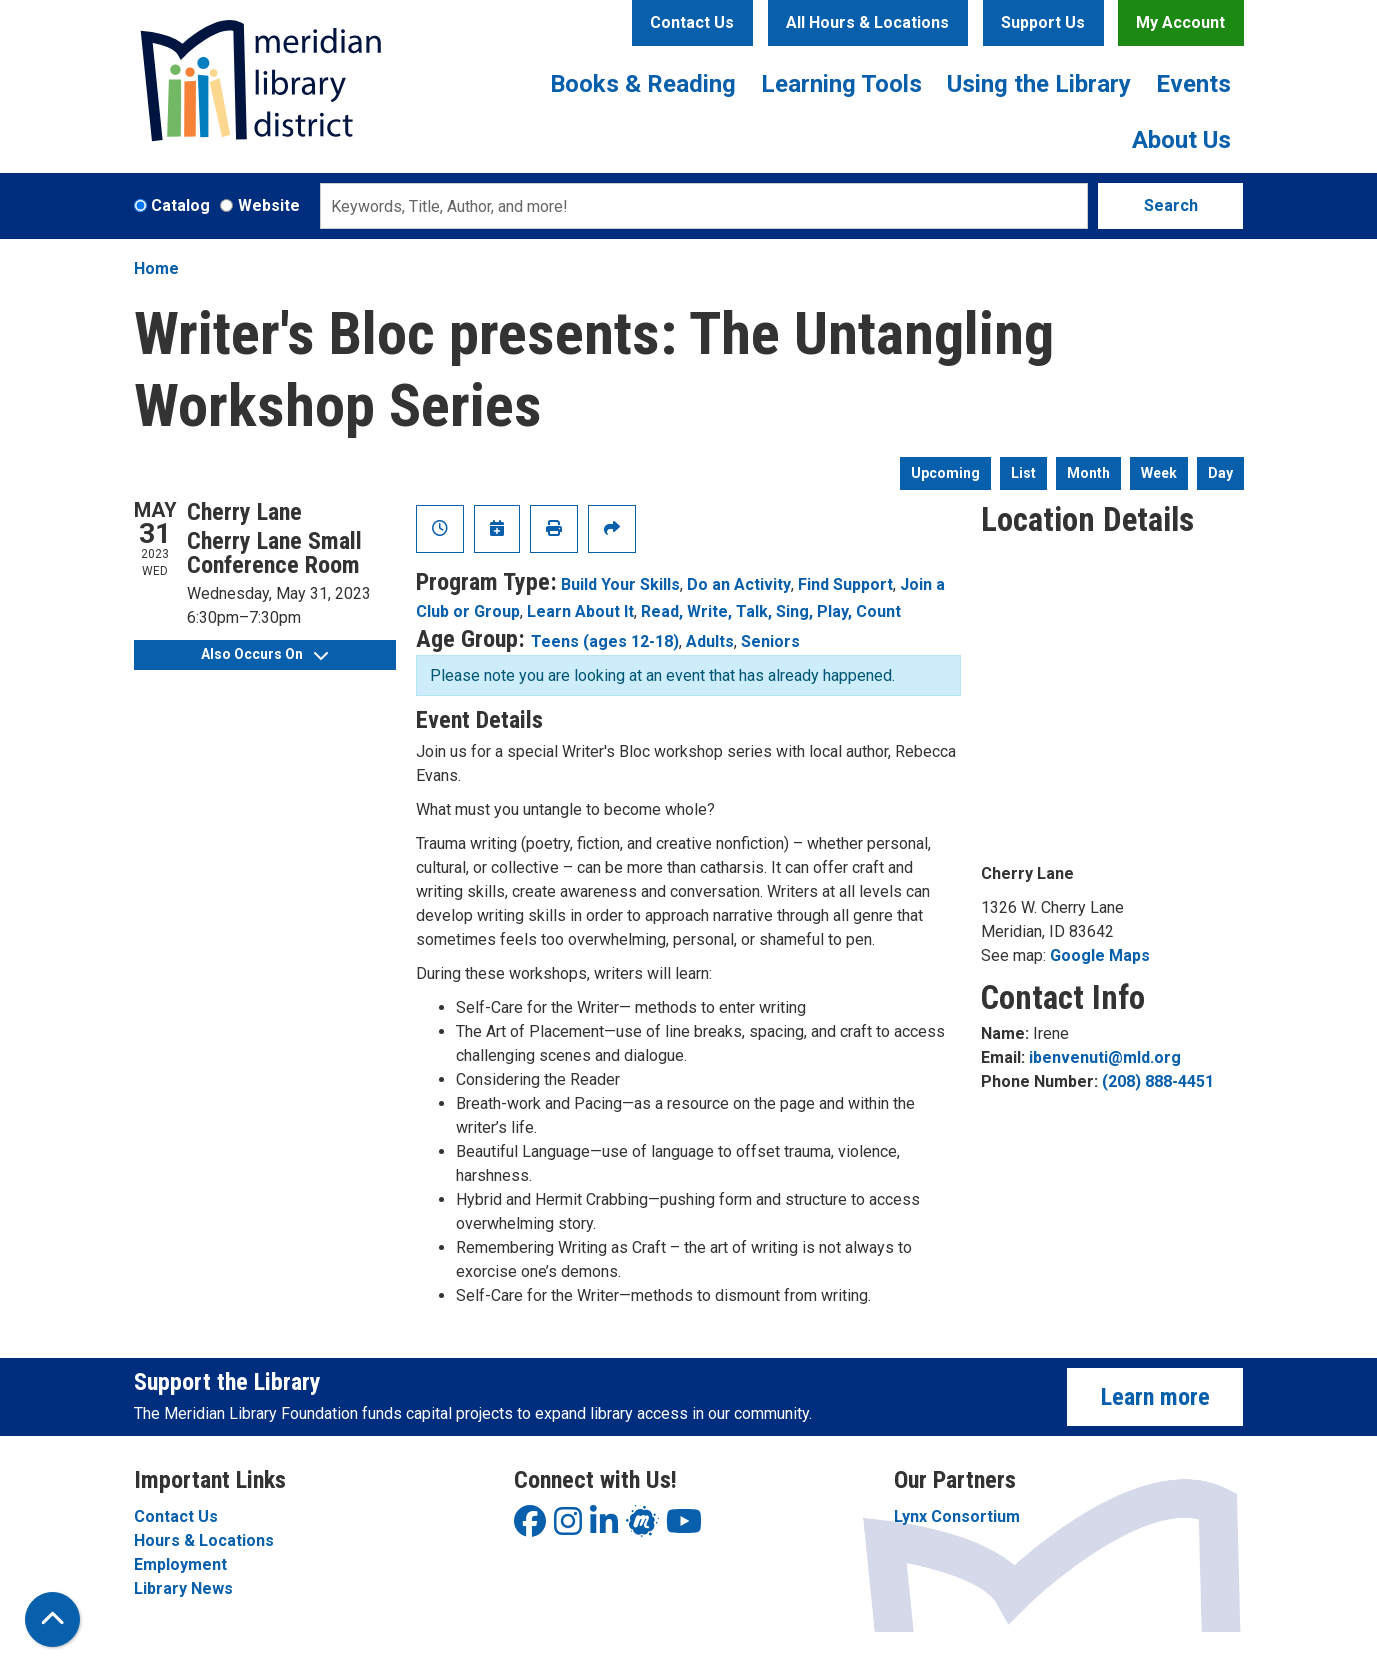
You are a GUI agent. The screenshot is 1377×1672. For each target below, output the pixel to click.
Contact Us (692, 22)
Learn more (1155, 1397)
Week (1159, 473)
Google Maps (1100, 955)
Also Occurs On (264, 654)
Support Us (1043, 22)
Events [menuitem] (1193, 84)
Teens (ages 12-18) (605, 641)
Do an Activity (739, 584)
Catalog (180, 205)
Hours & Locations (204, 1540)
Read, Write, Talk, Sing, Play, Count (771, 611)
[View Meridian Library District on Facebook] (530, 1527)
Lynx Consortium (957, 1516)
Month (1088, 473)
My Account (1180, 22)
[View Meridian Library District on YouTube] (684, 1527)
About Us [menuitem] (1181, 140)
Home (156, 268)
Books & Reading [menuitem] (643, 84)
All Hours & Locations (867, 22)
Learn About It (580, 611)
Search (1171, 205)
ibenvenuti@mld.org (1105, 1057)
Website (269, 205)
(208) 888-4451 (1158, 1081)
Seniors (770, 641)
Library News (183, 1588)
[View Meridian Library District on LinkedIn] (604, 1527)
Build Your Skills (620, 584)
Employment (180, 1564)
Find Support (845, 584)
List (1023, 473)
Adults (710, 641)
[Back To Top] (52, 1619)
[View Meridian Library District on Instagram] (568, 1527)
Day (1220, 473)
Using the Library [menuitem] (1039, 84)
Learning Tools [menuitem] (841, 84)
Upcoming (945, 473)
